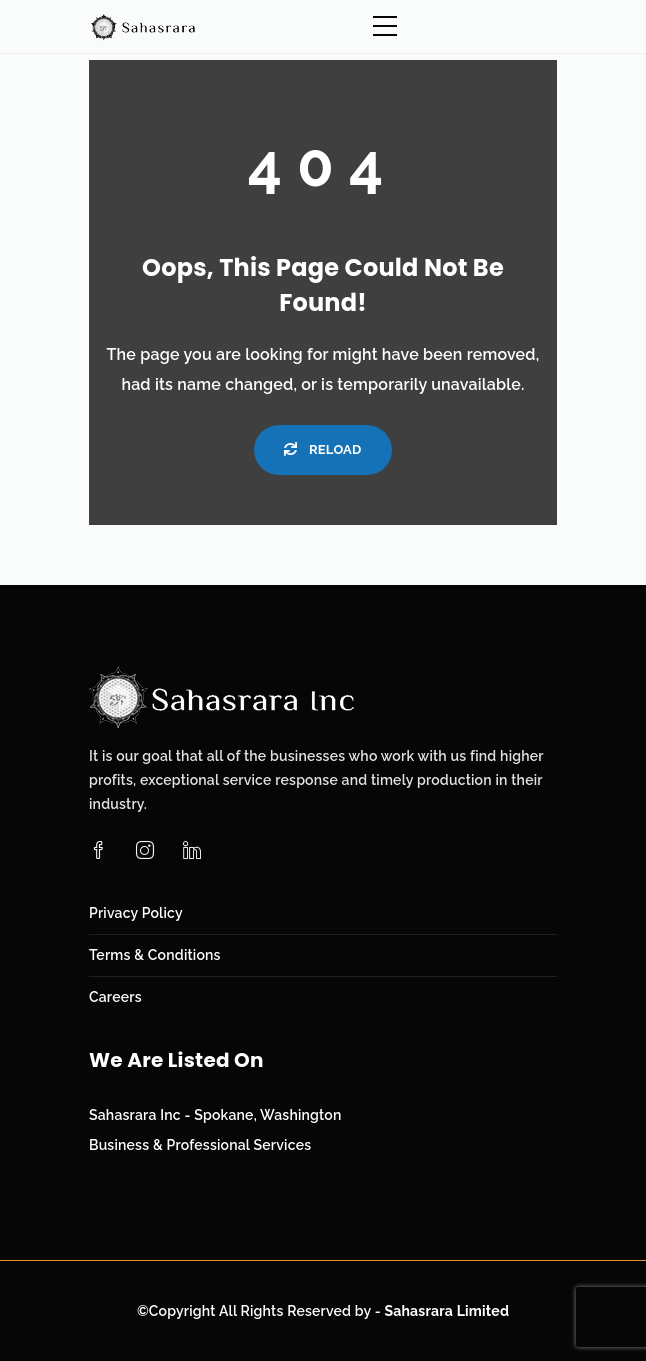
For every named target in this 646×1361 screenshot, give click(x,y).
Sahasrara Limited (446, 1311)
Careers (115, 997)
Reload (322, 449)
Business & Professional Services (200, 1145)
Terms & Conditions (155, 955)
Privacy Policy (136, 913)
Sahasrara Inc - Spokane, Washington (215, 1115)
